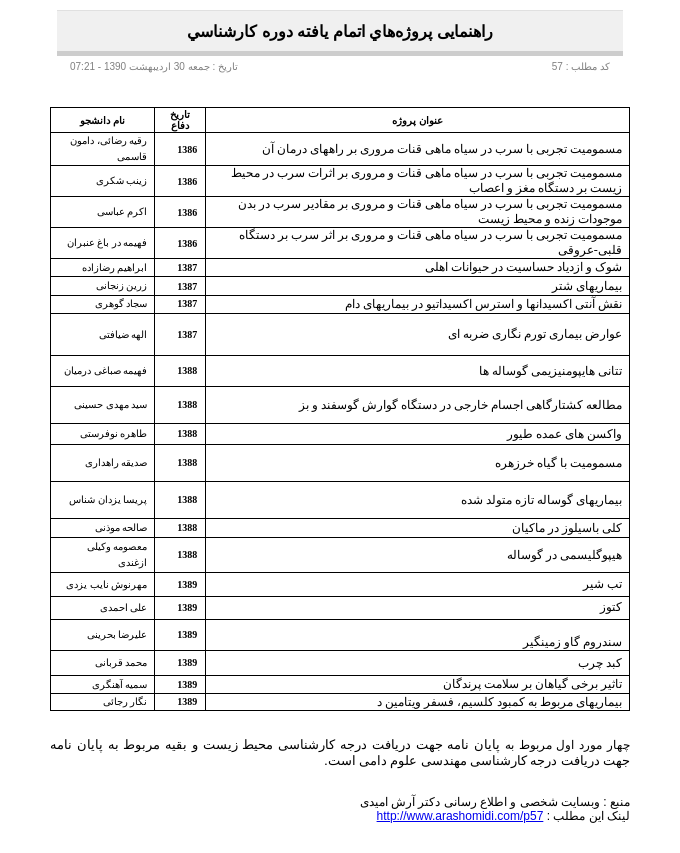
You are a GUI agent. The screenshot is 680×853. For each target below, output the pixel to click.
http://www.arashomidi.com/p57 (460, 816)
